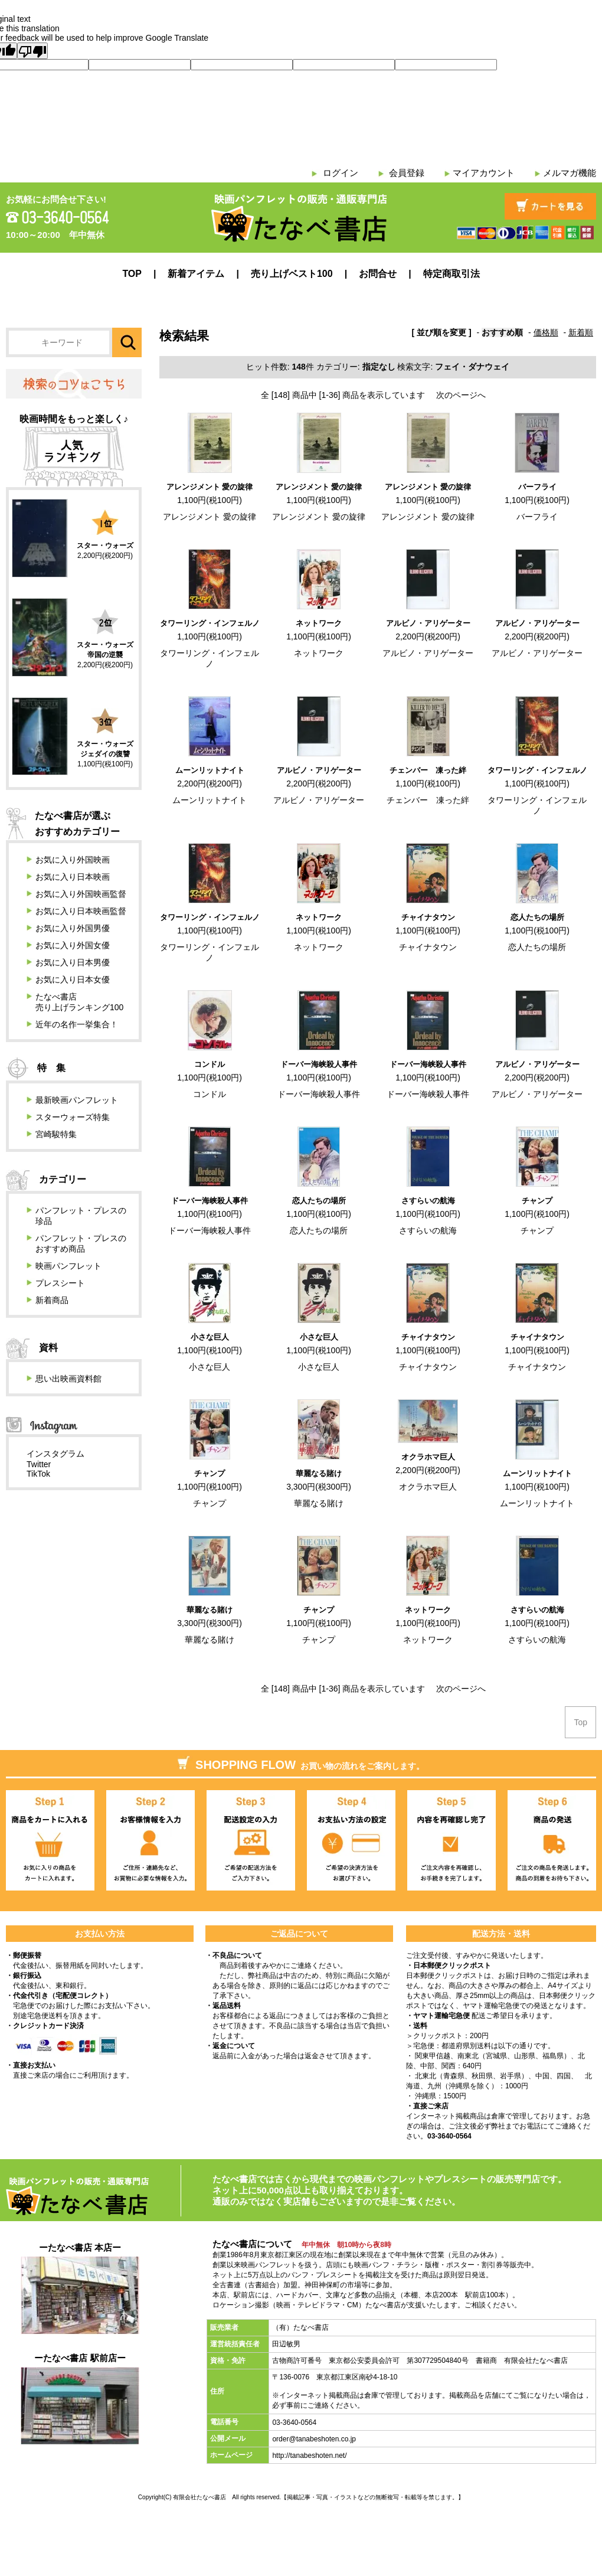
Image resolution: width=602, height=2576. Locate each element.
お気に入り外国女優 (72, 945)
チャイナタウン (428, 917)
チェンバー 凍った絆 (428, 770)
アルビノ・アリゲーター (428, 623)
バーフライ (537, 486)
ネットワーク (319, 623)
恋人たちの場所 (537, 917)
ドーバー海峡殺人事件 (318, 1064)
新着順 (580, 332)
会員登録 (406, 173)
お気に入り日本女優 (72, 979)
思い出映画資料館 (68, 1378)
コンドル (209, 1064)
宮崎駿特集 (56, 1134)
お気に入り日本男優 (72, 962)
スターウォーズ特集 (72, 1117)
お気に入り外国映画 (72, 859)
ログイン (340, 173)
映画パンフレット (68, 1266)
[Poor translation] (32, 51)
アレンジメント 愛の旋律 (209, 486)
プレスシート (60, 1283)
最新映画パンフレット (76, 1100)
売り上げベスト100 (292, 274)
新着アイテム (196, 274)
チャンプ (537, 1200)
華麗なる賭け (319, 1473)
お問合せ (378, 274)
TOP (132, 274)
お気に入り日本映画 (72, 876)
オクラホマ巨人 (428, 1456)
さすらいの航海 (428, 1200)
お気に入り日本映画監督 (80, 911)
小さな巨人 (210, 1337)
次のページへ (461, 395)
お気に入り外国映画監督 (80, 894)
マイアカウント (484, 173)
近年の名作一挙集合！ (76, 1024)
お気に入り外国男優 (72, 928)
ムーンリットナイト (209, 770)
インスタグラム (55, 1453)
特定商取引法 (451, 274)
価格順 (546, 332)
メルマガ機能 (569, 173)
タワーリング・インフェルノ (210, 623)
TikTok (38, 1473)
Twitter (39, 1464)
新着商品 (51, 1300)
